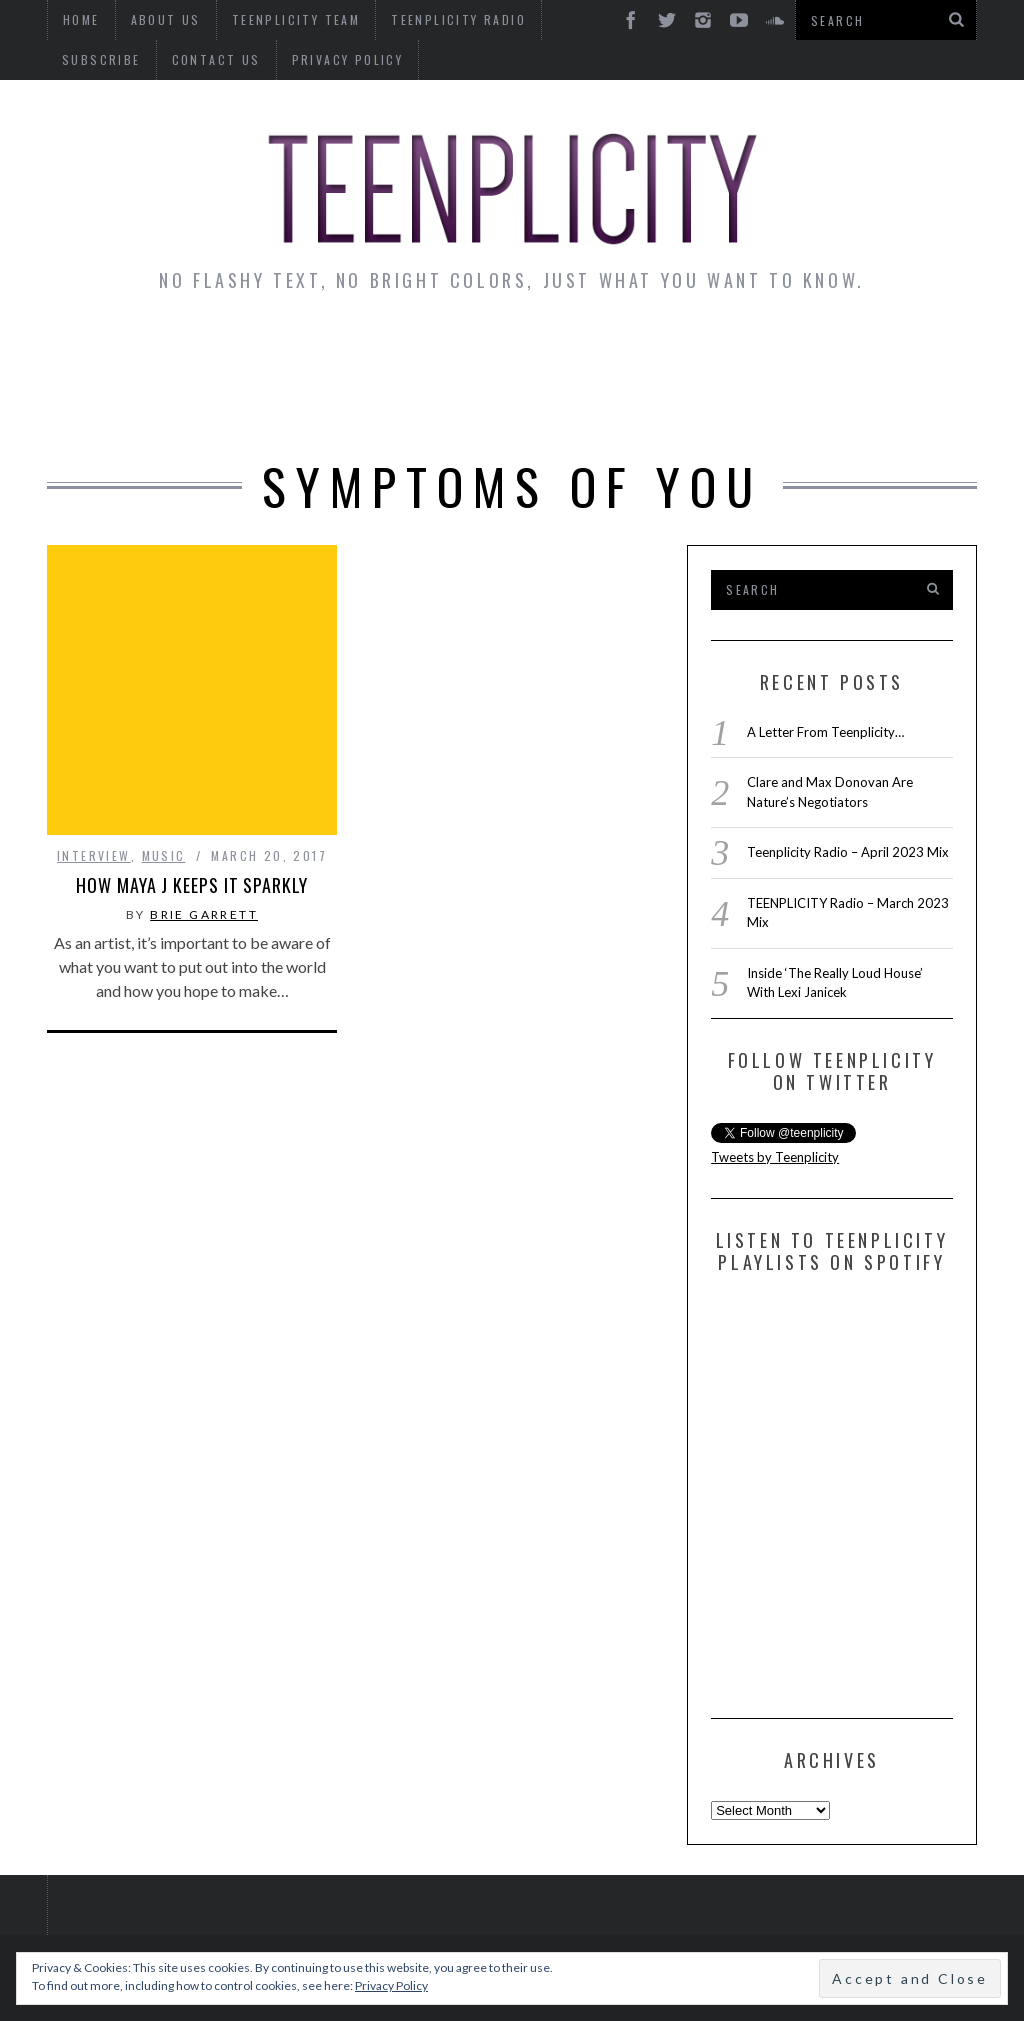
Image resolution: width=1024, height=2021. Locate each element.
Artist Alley (376, 351)
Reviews (894, 351)
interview (94, 704)
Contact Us (106, 59)
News (112, 351)
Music (164, 704)
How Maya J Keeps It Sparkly (191, 734)
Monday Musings (554, 351)
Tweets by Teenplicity (775, 1157)
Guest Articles (746, 351)
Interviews (225, 351)
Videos (514, 406)
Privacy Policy (238, 59)
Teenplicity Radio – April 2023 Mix (848, 852)
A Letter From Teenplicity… (825, 732)
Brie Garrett (204, 763)
